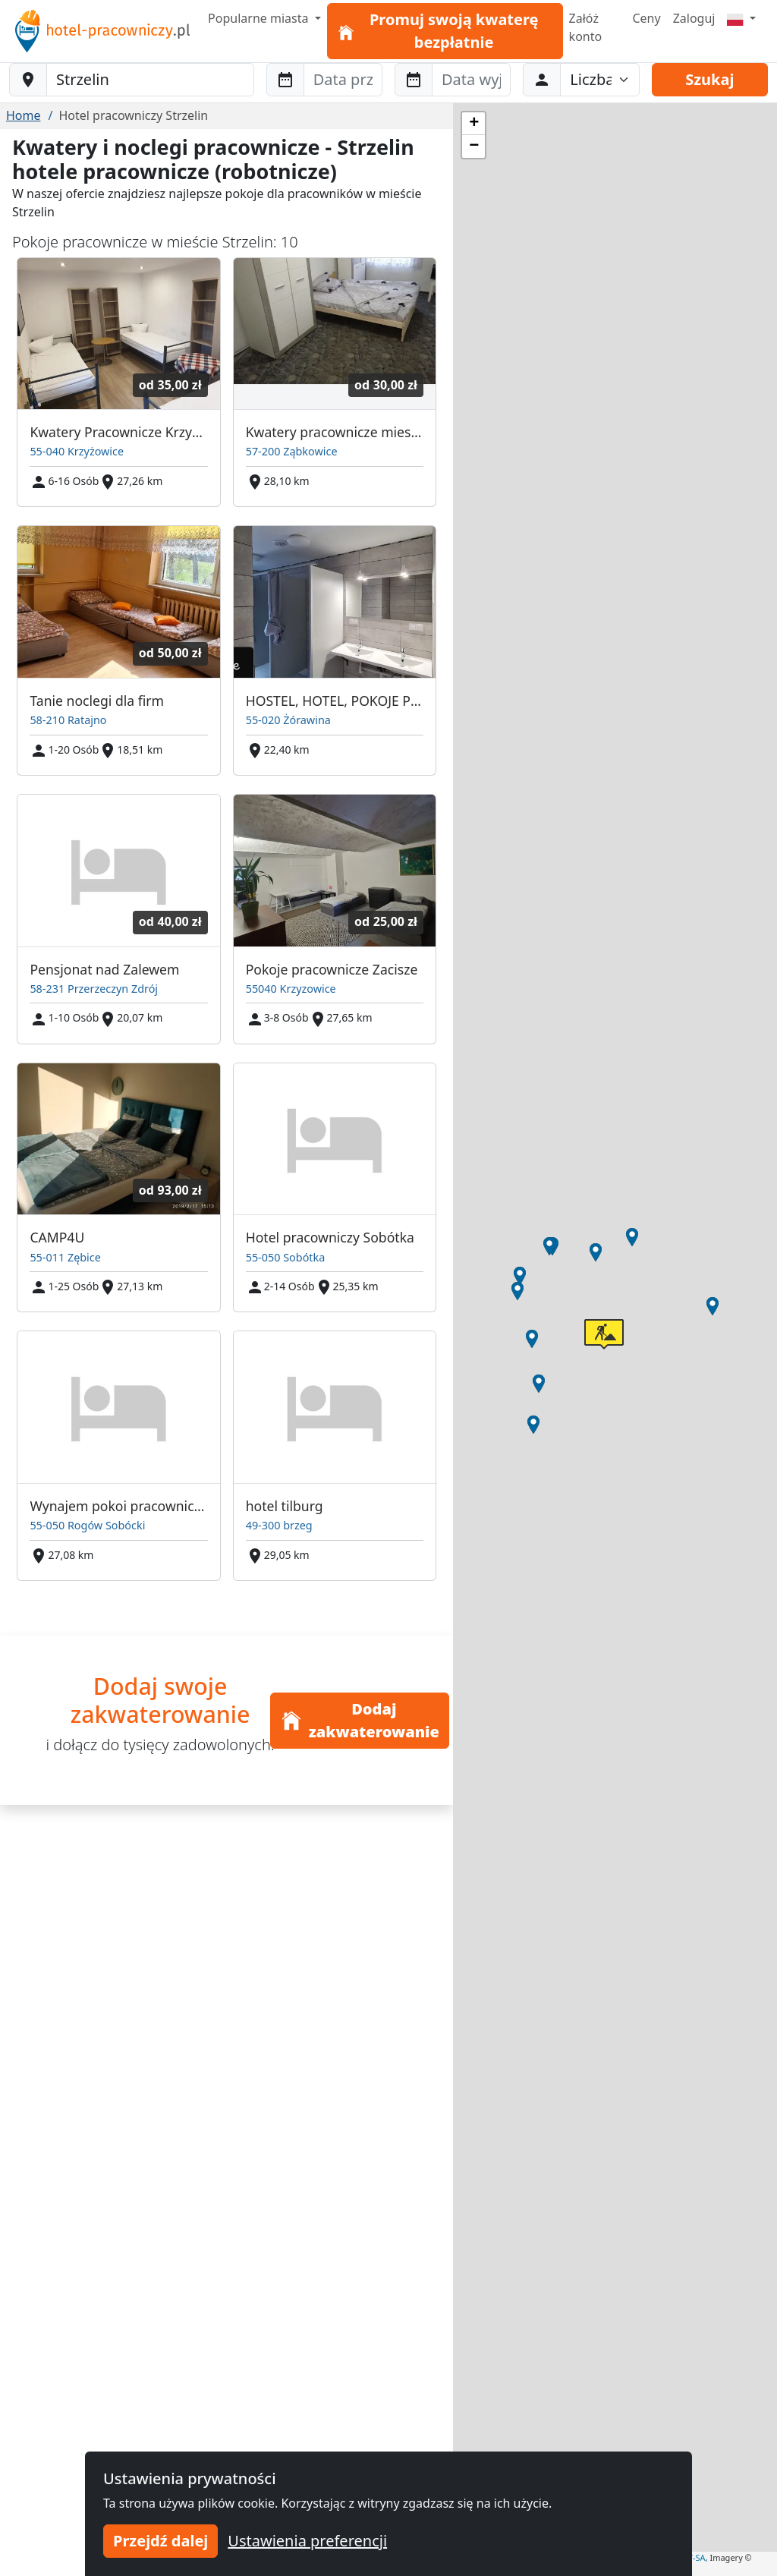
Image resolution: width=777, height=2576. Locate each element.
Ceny (646, 18)
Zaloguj (694, 18)
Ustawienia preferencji (307, 2540)
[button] (533, 1425)
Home (23, 115)
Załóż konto (585, 27)
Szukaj (709, 79)
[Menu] (741, 18)
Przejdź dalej (160, 2540)
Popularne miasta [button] (260, 18)
